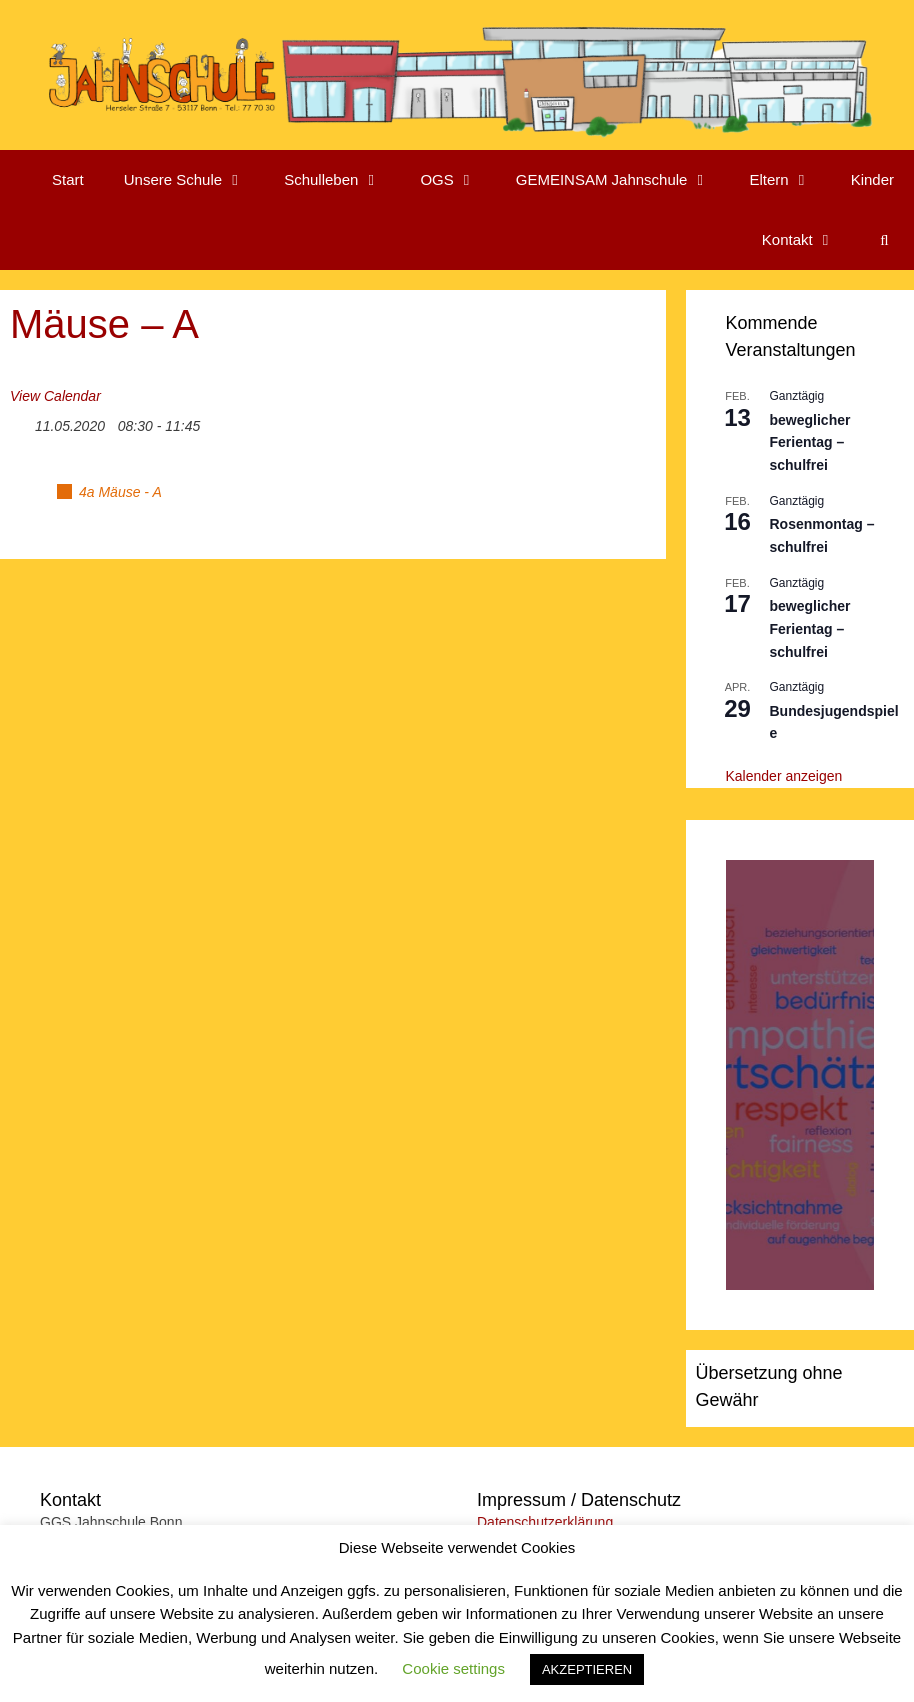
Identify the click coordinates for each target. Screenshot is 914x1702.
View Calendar (55, 396)
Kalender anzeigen (784, 776)
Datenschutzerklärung (545, 1522)
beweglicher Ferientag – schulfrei (810, 442)
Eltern (789, 180)
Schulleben (342, 180)
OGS (457, 180)
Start (68, 179)
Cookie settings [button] (453, 1668)
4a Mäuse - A (120, 492)
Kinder (872, 179)
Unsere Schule (194, 180)
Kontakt (808, 240)
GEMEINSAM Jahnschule (623, 180)
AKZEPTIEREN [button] (587, 1669)
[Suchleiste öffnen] (884, 240)
